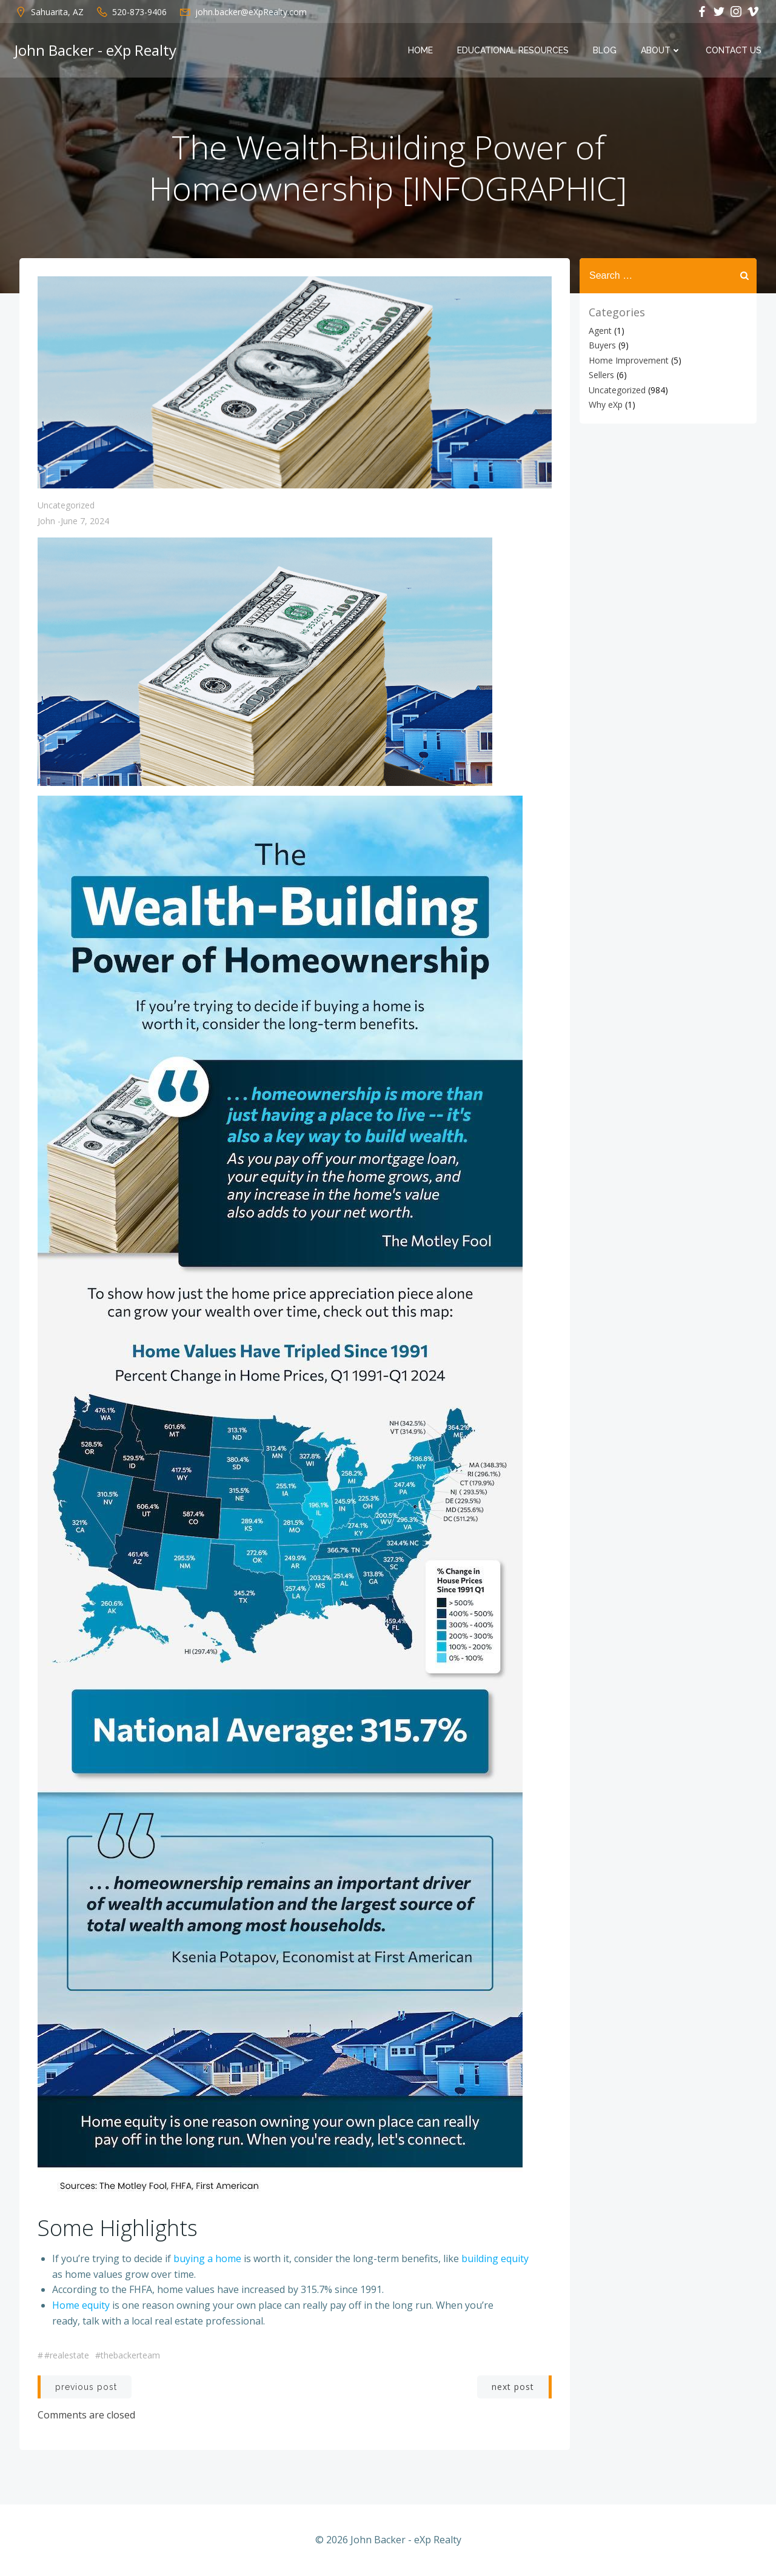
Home (420, 50)
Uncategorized (66, 505)
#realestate (66, 2355)
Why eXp (606, 404)
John (46, 521)
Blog (605, 50)
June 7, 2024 (85, 521)
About (661, 50)
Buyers (602, 345)
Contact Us (733, 50)
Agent (600, 330)
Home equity (81, 2305)
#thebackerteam (127, 2355)
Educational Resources (513, 50)
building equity (495, 2258)
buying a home (207, 2258)
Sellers (601, 375)
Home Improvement (629, 360)
